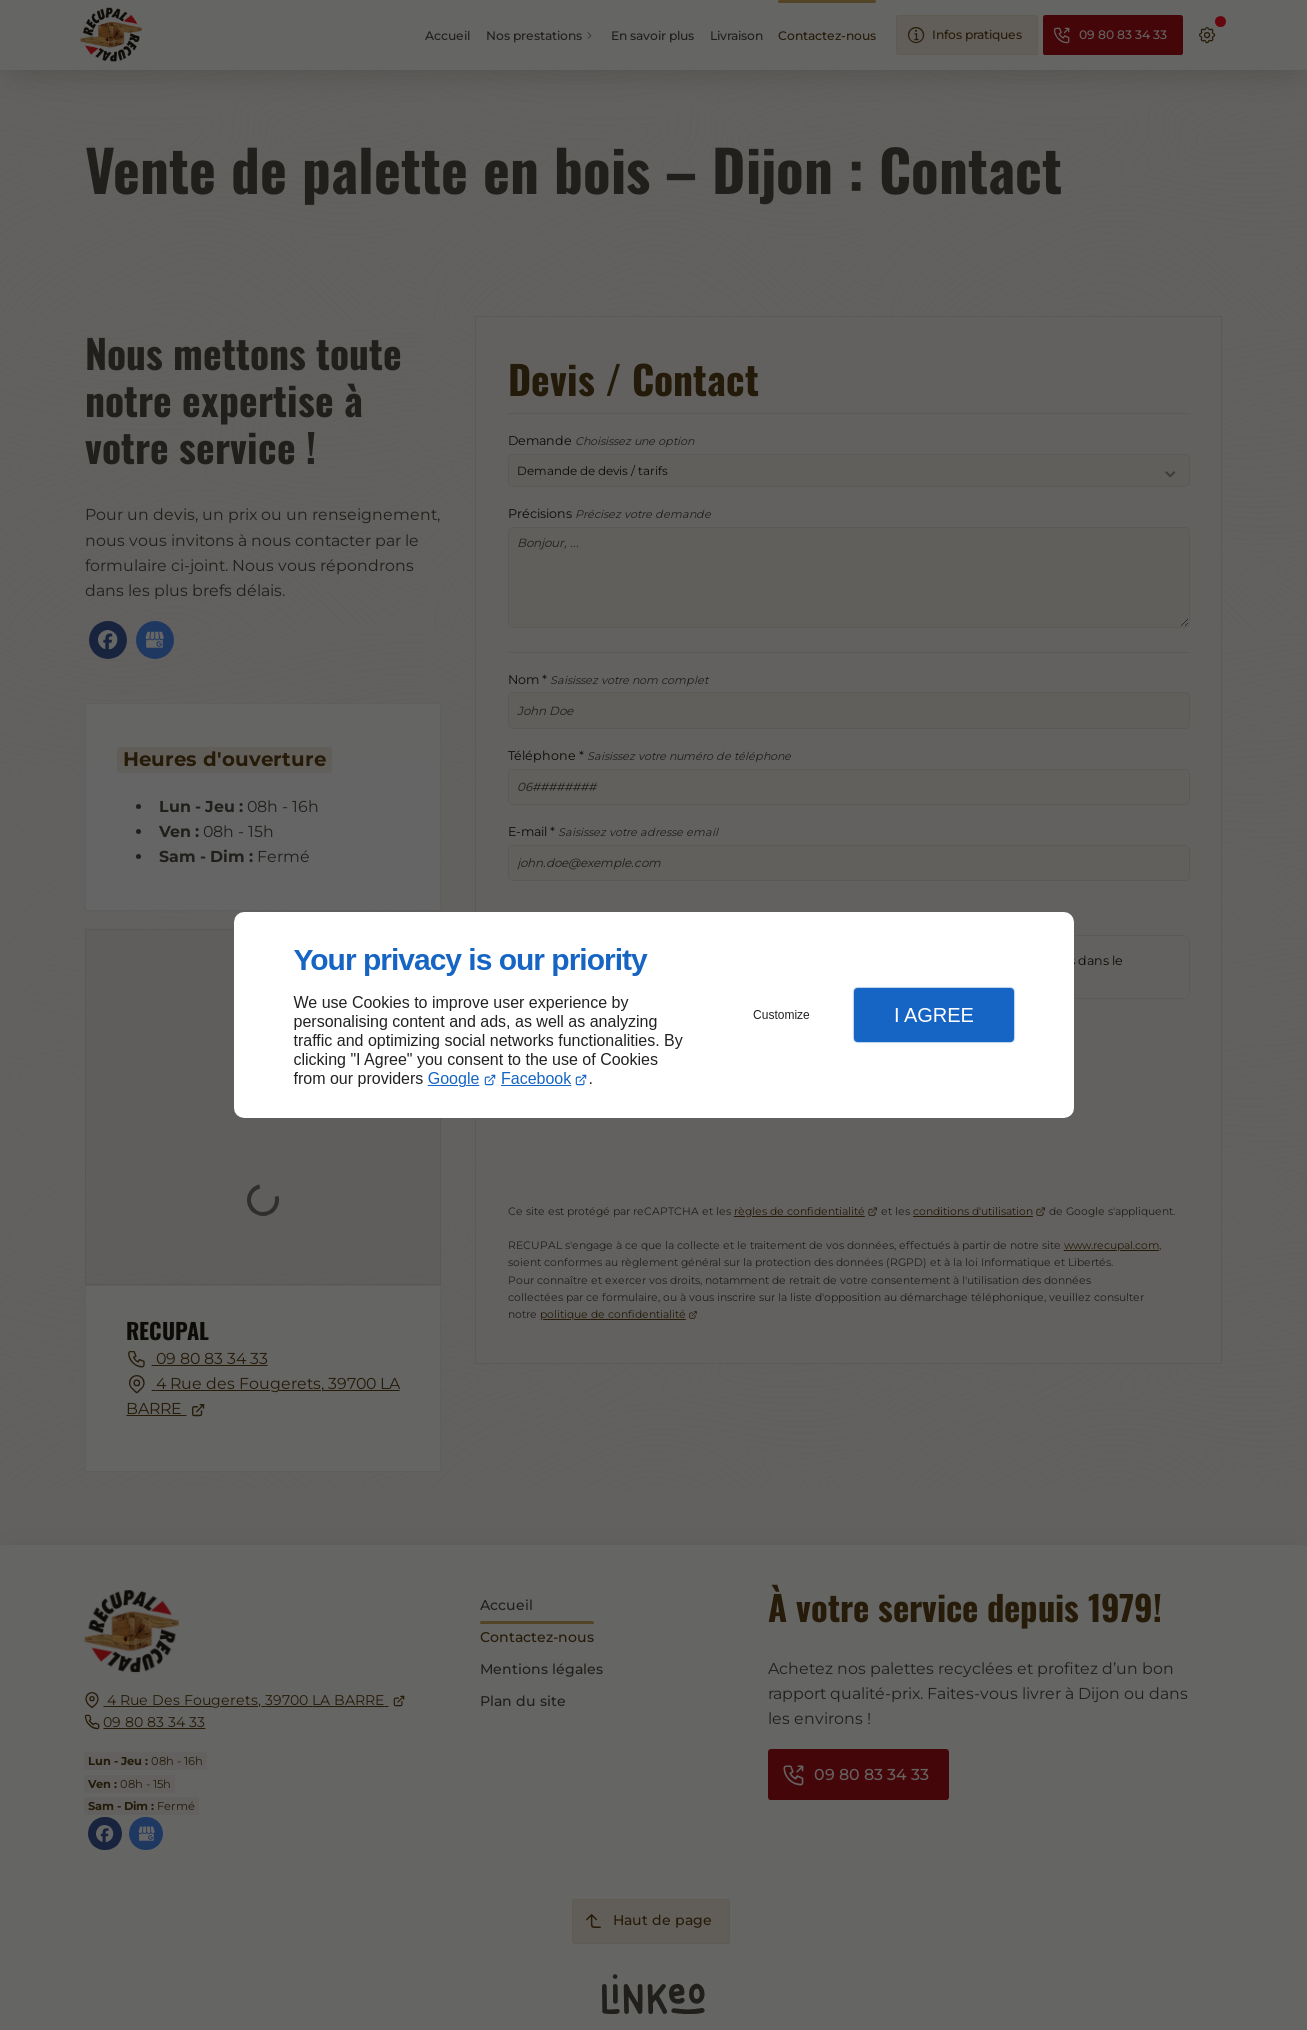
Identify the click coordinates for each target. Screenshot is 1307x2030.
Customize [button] (781, 1015)
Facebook (536, 1078)
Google (454, 1078)
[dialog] (654, 1015)
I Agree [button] (934, 1015)
